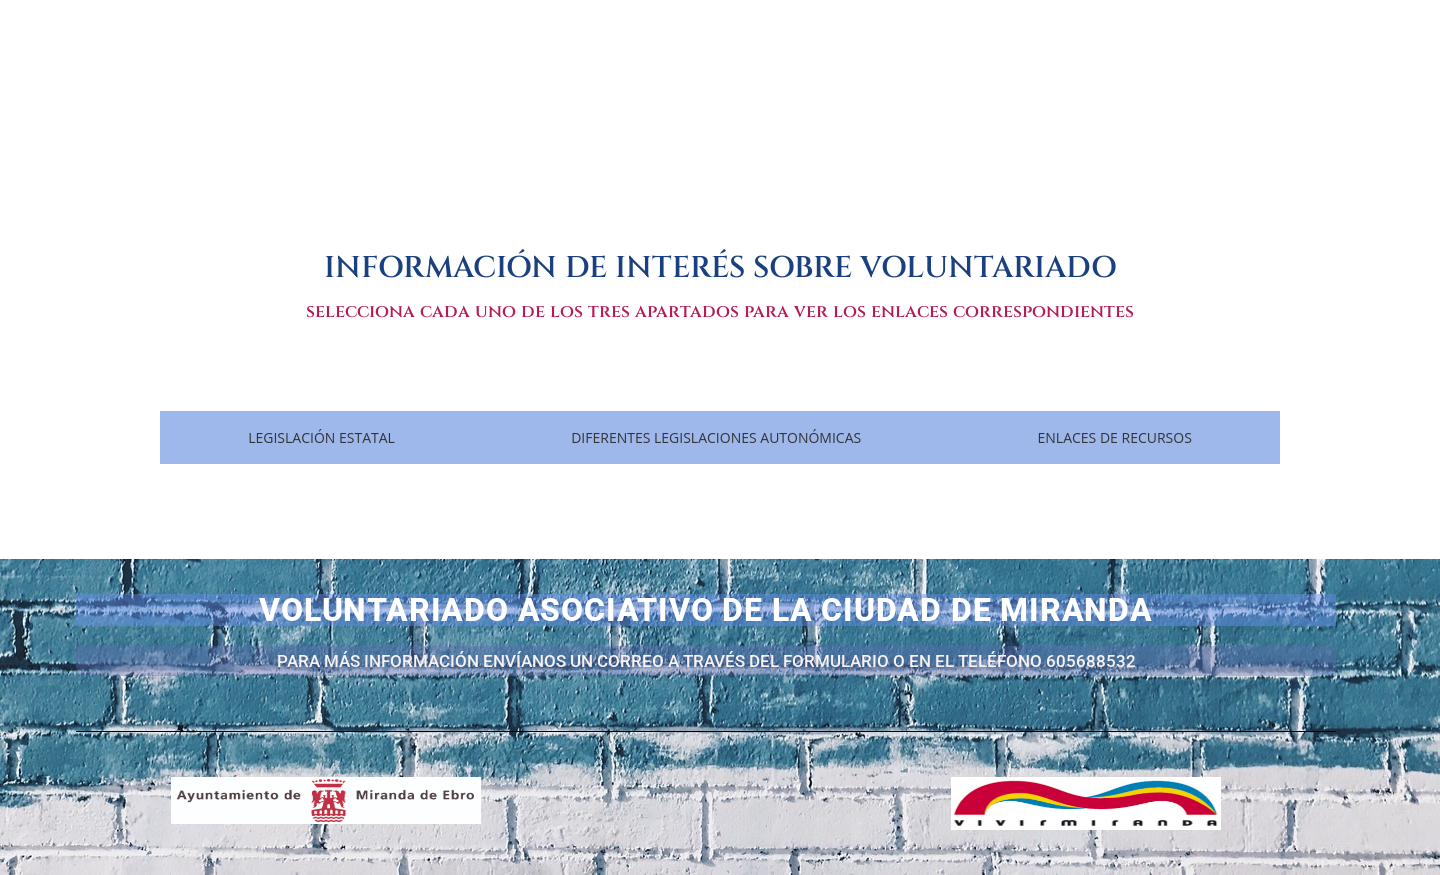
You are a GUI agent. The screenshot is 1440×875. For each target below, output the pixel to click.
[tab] (321, 437)
